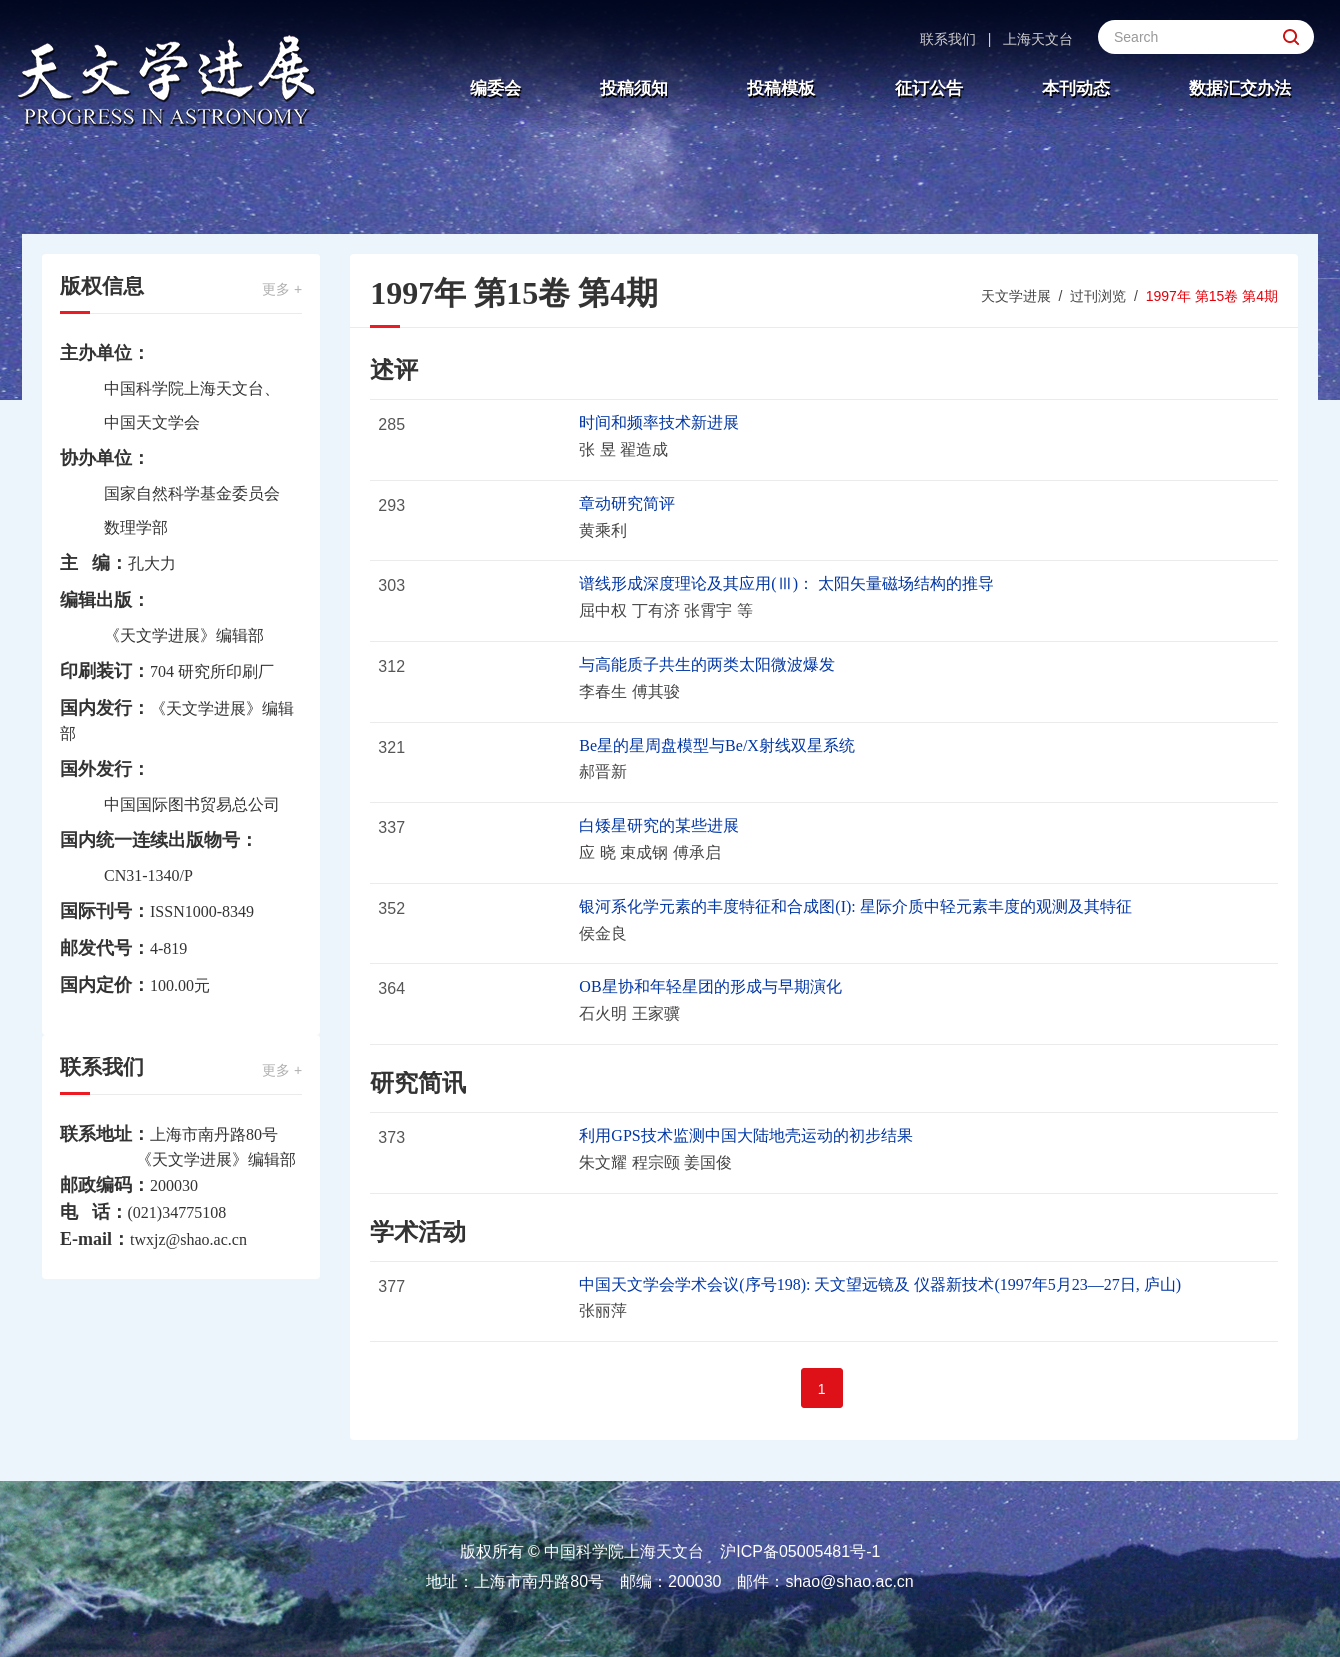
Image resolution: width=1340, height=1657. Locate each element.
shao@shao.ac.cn (849, 1581)
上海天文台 (1038, 39)
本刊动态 (1076, 88)
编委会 (495, 88)
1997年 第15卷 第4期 (1212, 296)
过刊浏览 (1098, 296)
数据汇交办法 (1240, 88)
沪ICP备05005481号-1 (800, 1551)
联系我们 (948, 39)
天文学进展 (1016, 296)
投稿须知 (634, 88)
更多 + (282, 289)
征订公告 (929, 88)
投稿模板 (781, 88)
